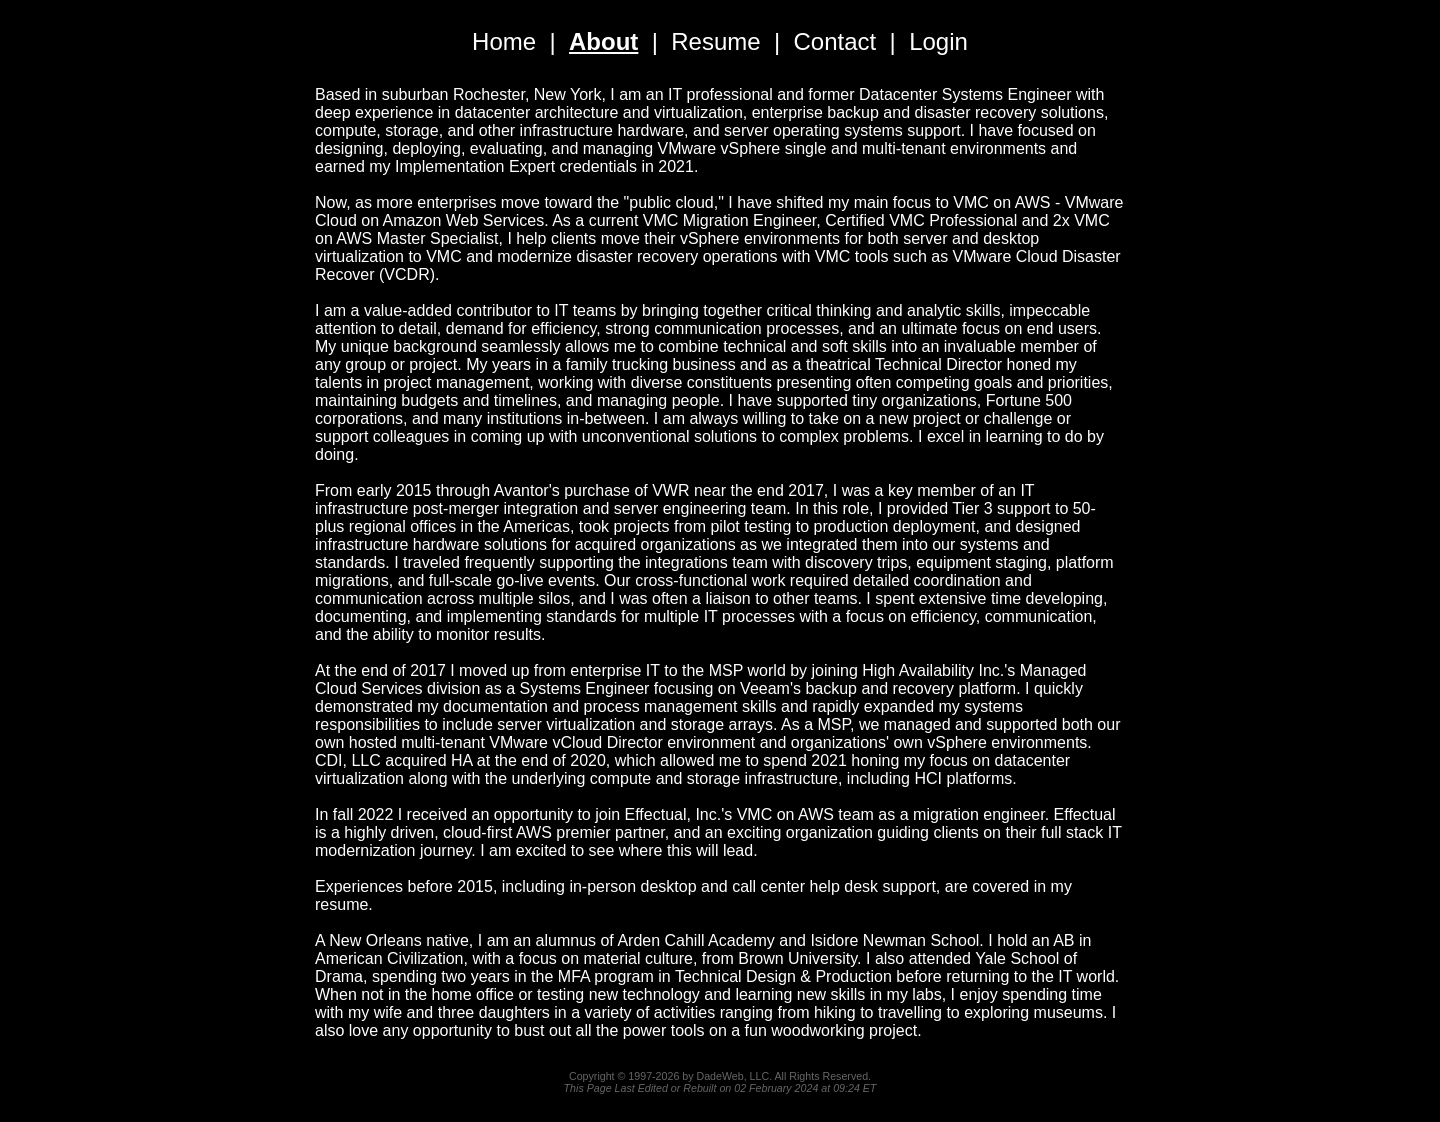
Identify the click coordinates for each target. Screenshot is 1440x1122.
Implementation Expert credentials (516, 166)
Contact (835, 41)
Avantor (521, 490)
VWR (670, 490)
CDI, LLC (348, 760)
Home (504, 41)
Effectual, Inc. (673, 814)
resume (341, 904)
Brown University (797, 958)
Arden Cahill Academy (695, 940)
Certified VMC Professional (921, 220)
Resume (715, 41)
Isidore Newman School (894, 940)
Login (938, 41)
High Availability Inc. (933, 670)
